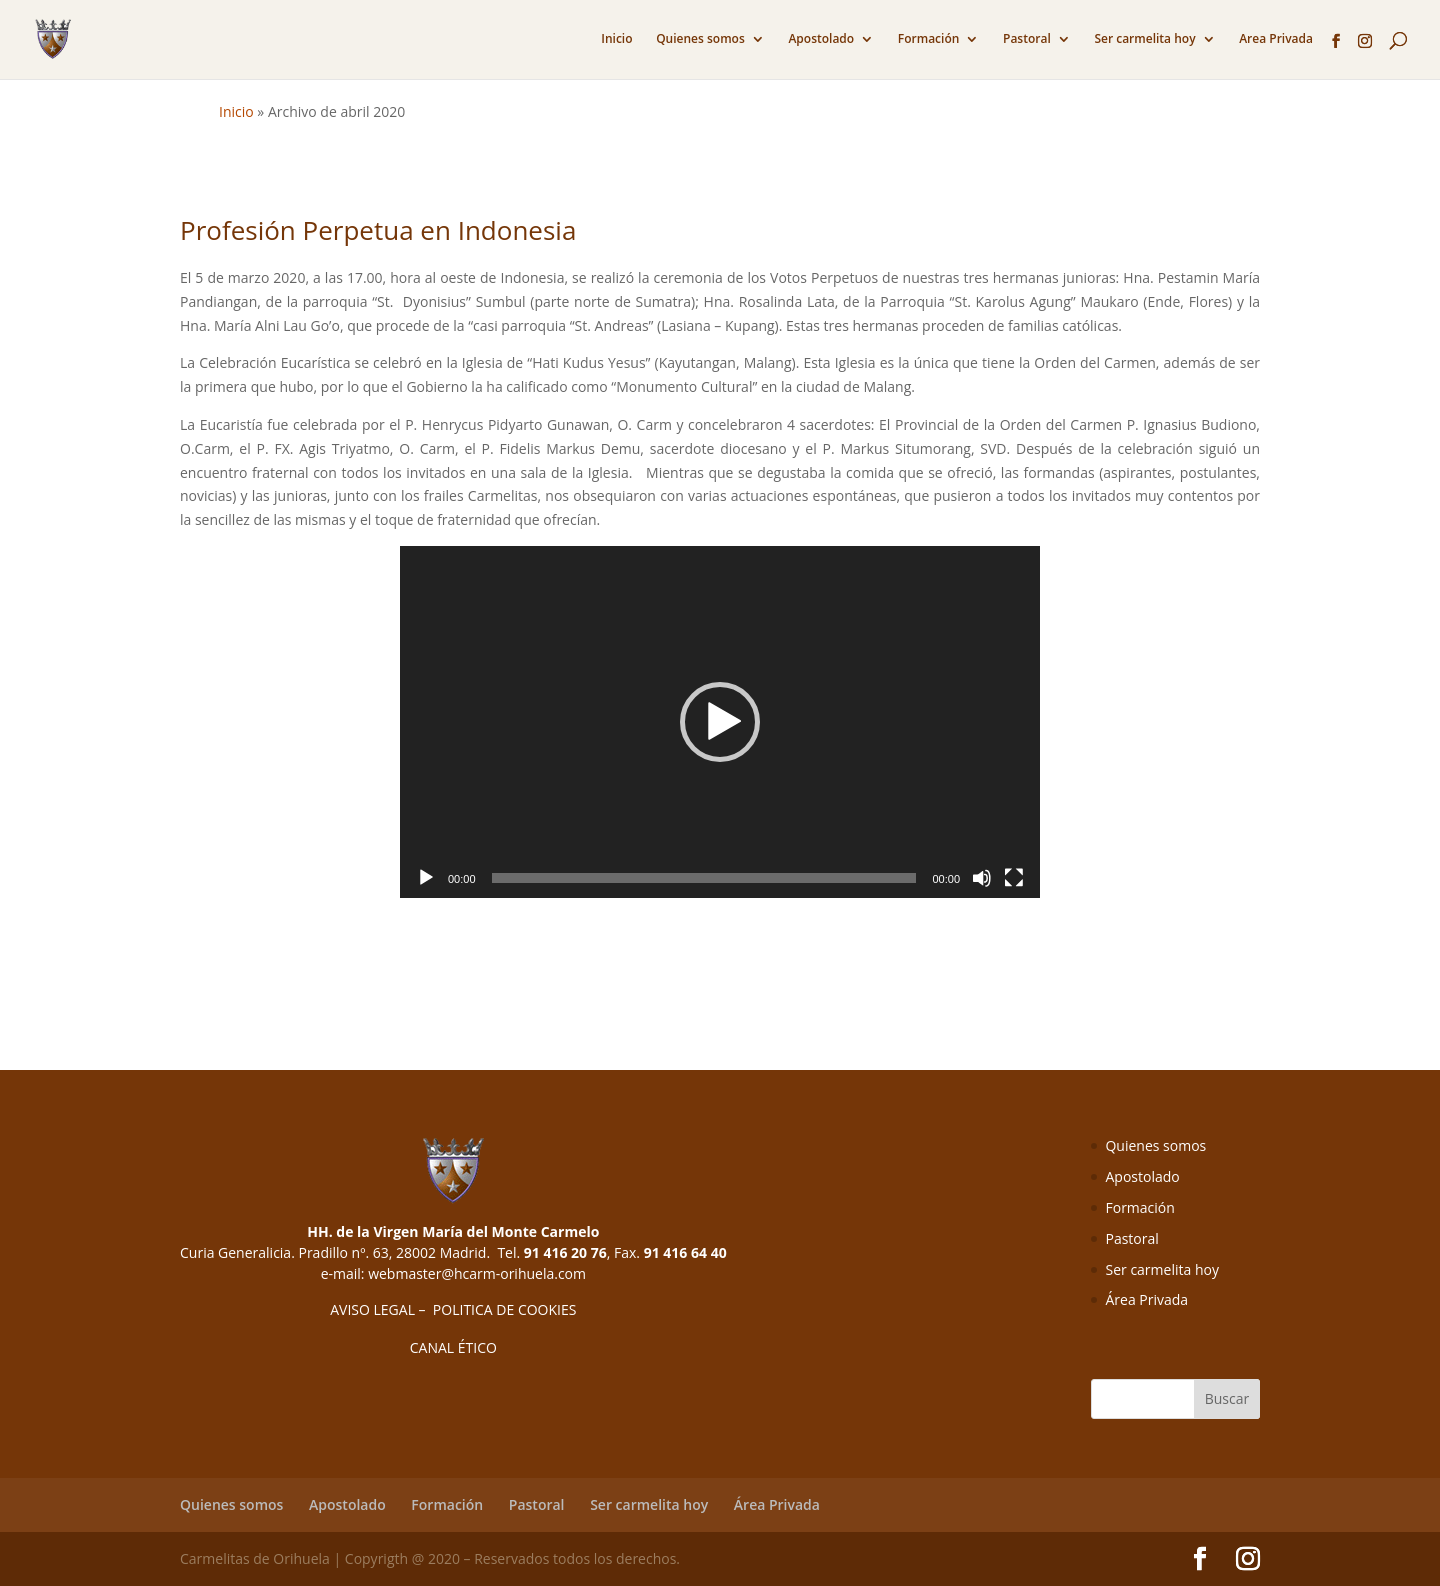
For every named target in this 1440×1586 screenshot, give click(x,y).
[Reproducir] (426, 878)
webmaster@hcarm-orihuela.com (477, 1273)
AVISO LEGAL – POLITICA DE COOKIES (453, 1309)
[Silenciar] (982, 878)
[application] (720, 722)
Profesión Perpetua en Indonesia (378, 230)
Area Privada (1276, 39)
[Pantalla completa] (1014, 878)
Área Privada (1146, 1299)
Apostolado (821, 39)
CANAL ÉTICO (453, 1347)
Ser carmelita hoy (1144, 39)
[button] (720, 722)
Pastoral (1027, 39)
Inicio (616, 39)
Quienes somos (700, 39)
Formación (929, 39)
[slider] (704, 878)
